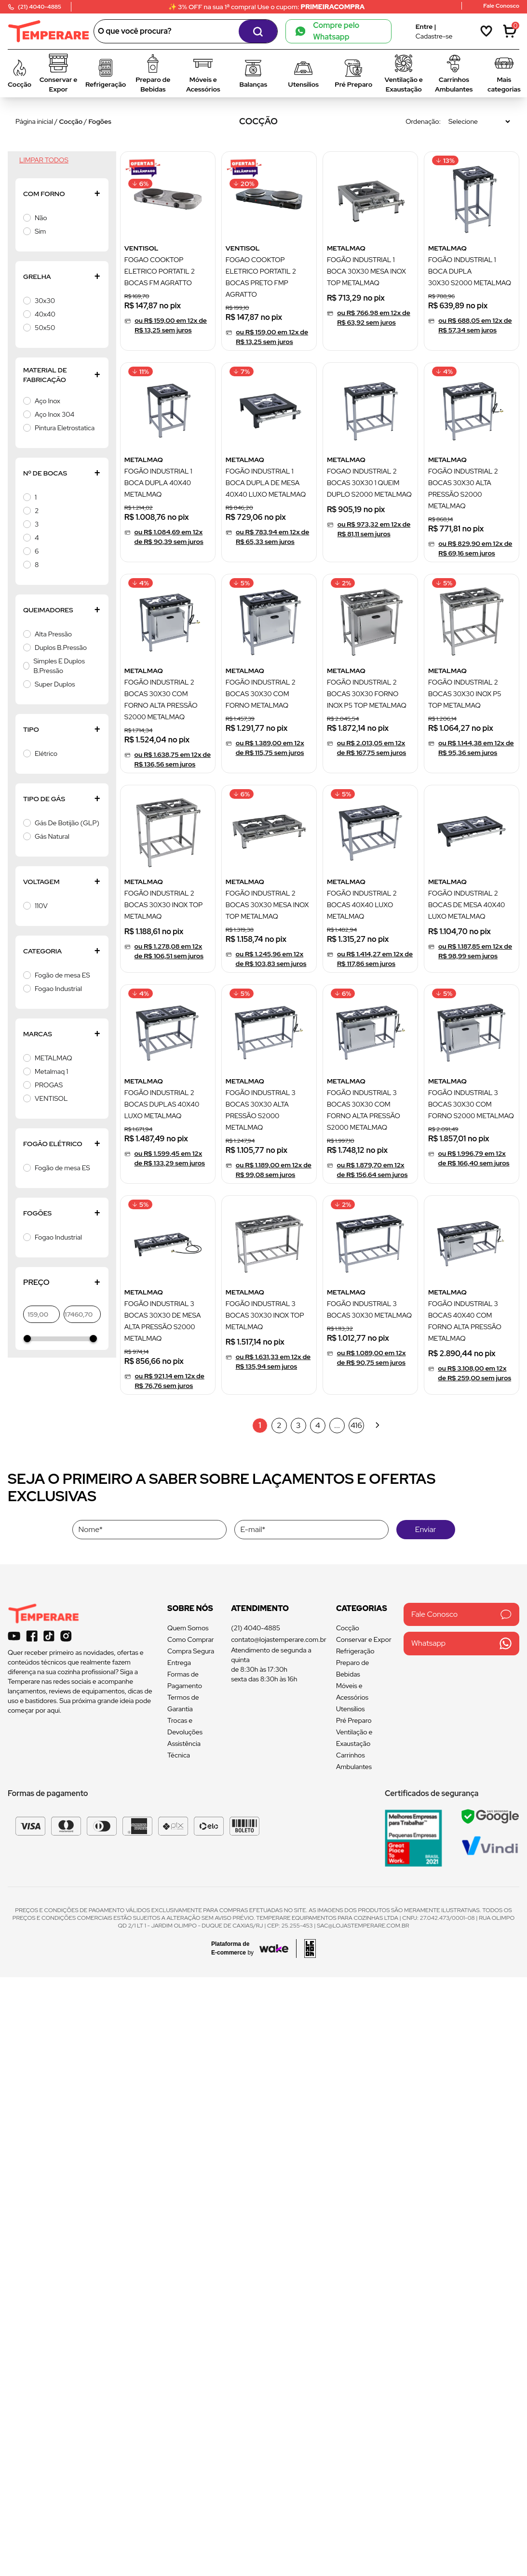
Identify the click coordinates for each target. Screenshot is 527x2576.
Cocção (71, 121)
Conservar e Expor (364, 1639)
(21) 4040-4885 (255, 1628)
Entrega (179, 1662)
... (337, 1425)
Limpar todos (43, 160)
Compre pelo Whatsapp (327, 31)
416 (356, 1425)
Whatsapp (461, 1644)
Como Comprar (190, 1639)
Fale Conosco (461, 1614)
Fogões (100, 121)
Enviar (425, 1529)
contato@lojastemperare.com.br (278, 1639)
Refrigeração (355, 1651)
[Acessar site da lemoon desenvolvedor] (306, 1948)
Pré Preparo (354, 1720)
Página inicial (34, 121)
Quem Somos (187, 1628)
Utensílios (350, 1708)
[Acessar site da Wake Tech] (235, 1948)
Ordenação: (423, 121)
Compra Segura (190, 1651)
